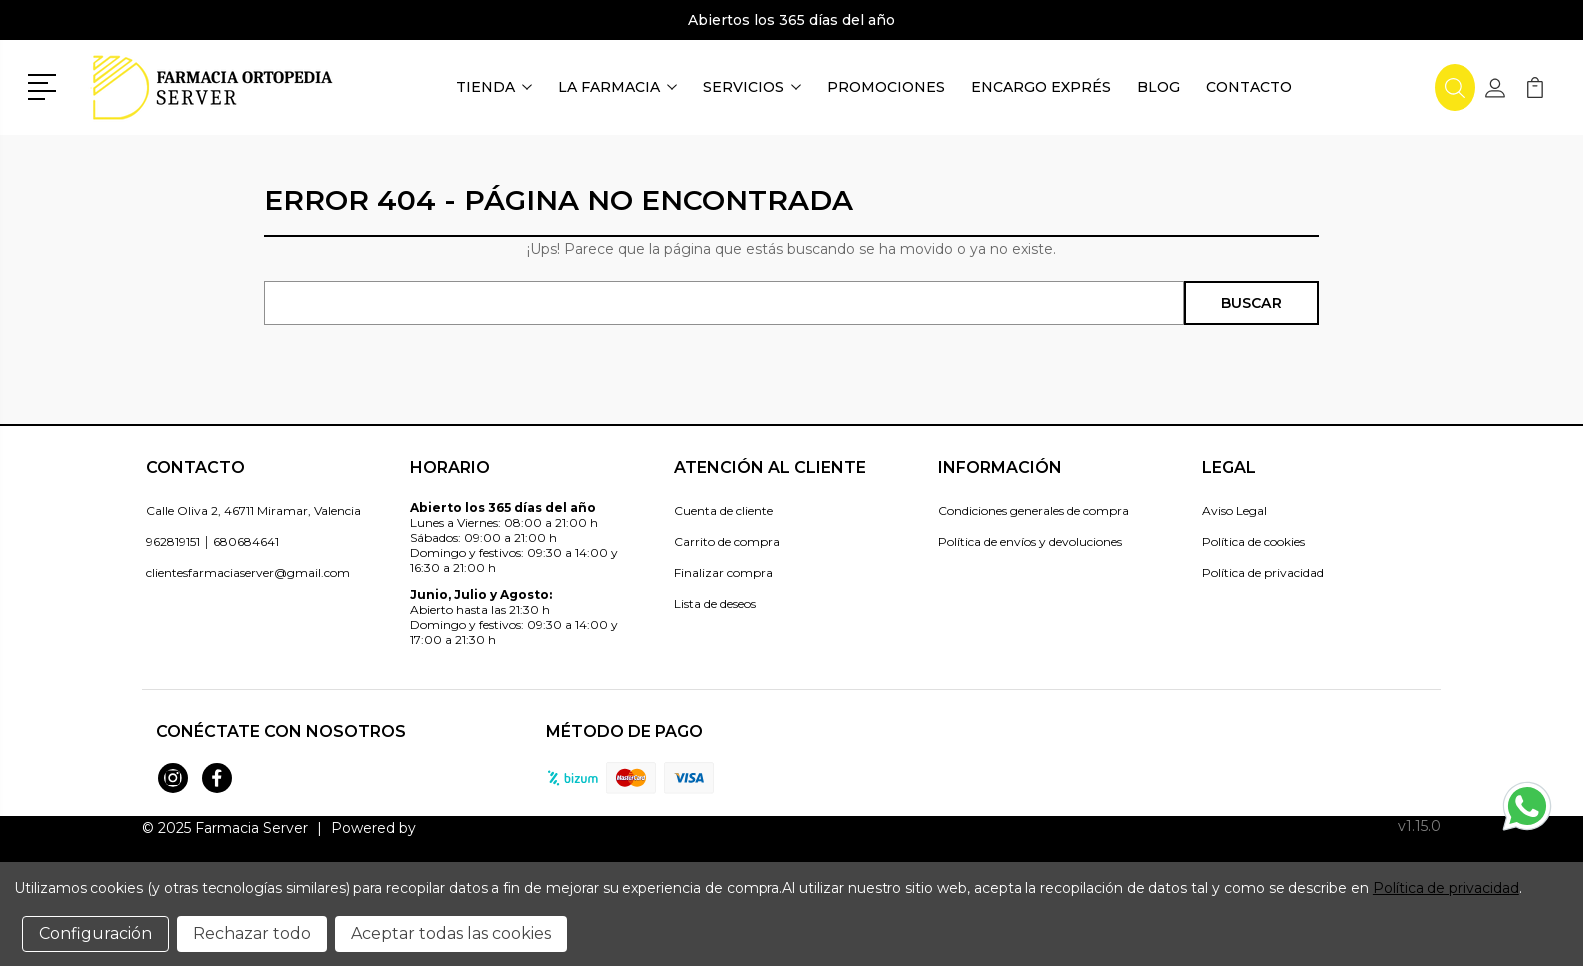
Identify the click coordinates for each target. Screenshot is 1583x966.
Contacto (1249, 87)
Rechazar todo (252, 933)
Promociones (886, 87)
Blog (1158, 87)
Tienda (494, 87)
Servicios (752, 87)
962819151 (173, 541)
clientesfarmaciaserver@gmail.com (248, 572)
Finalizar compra (723, 572)
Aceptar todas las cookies (451, 933)
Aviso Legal (1234, 510)
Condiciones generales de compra (1033, 510)
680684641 (246, 541)
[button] (45, 85)
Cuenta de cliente (723, 510)
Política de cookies (1253, 541)
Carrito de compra (727, 541)
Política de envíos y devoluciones (1030, 541)
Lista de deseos (715, 603)
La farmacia (617, 87)
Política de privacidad (1263, 572)
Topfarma (453, 828)
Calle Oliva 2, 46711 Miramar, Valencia (253, 510)
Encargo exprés (1041, 87)
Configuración (95, 933)
